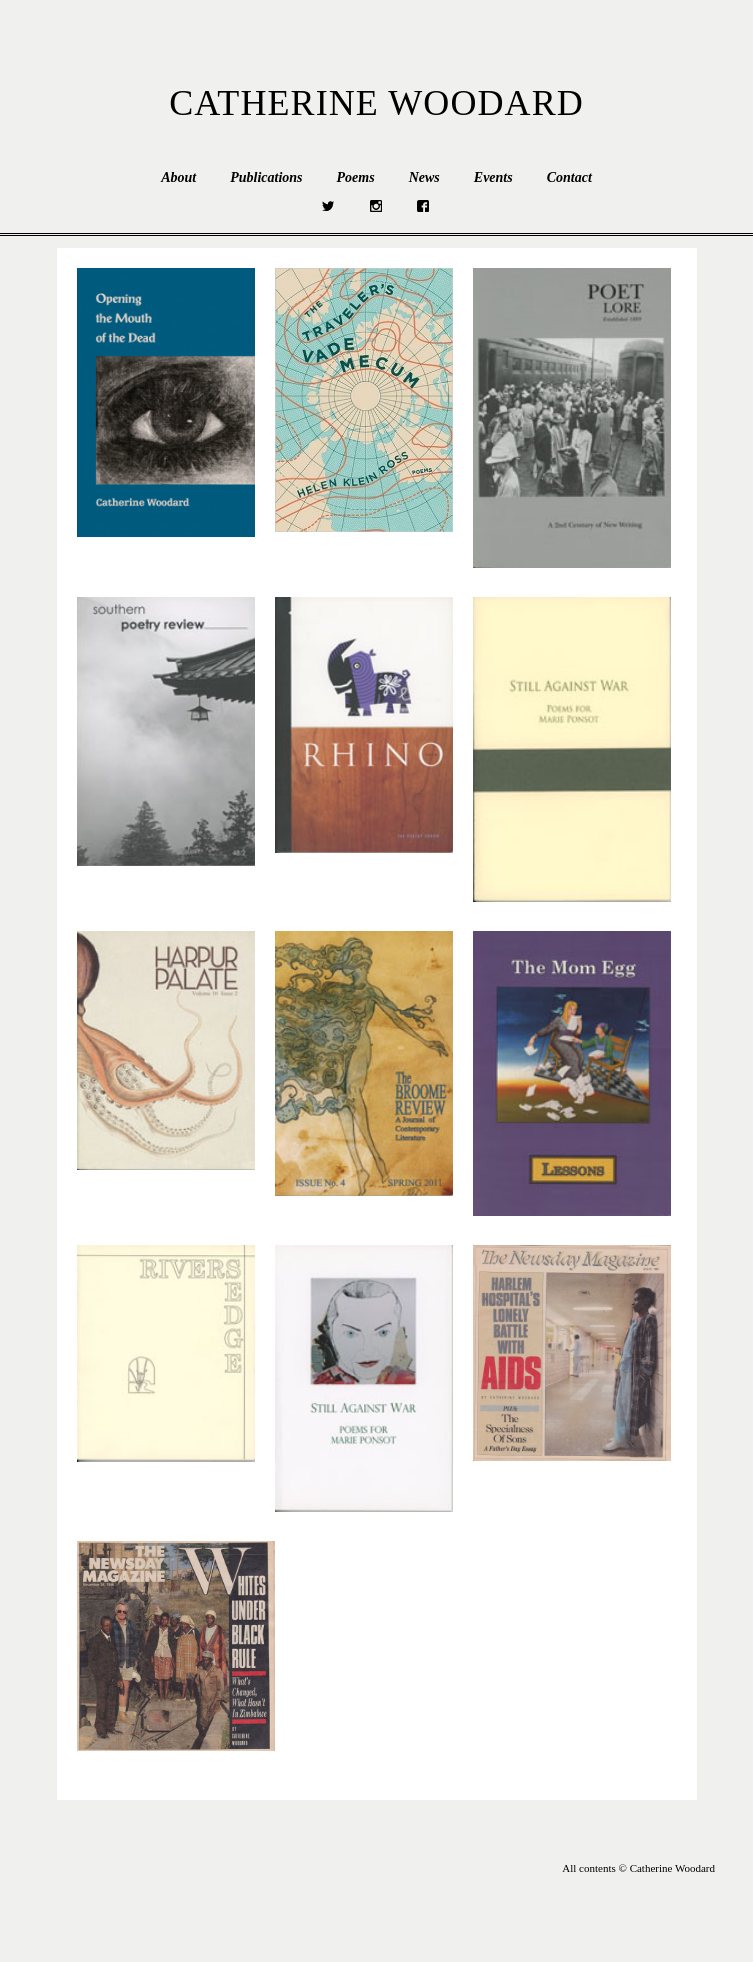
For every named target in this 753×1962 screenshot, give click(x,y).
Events (493, 177)
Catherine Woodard (376, 103)
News (424, 177)
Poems (356, 177)
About (178, 177)
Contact (569, 177)
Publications (266, 177)
